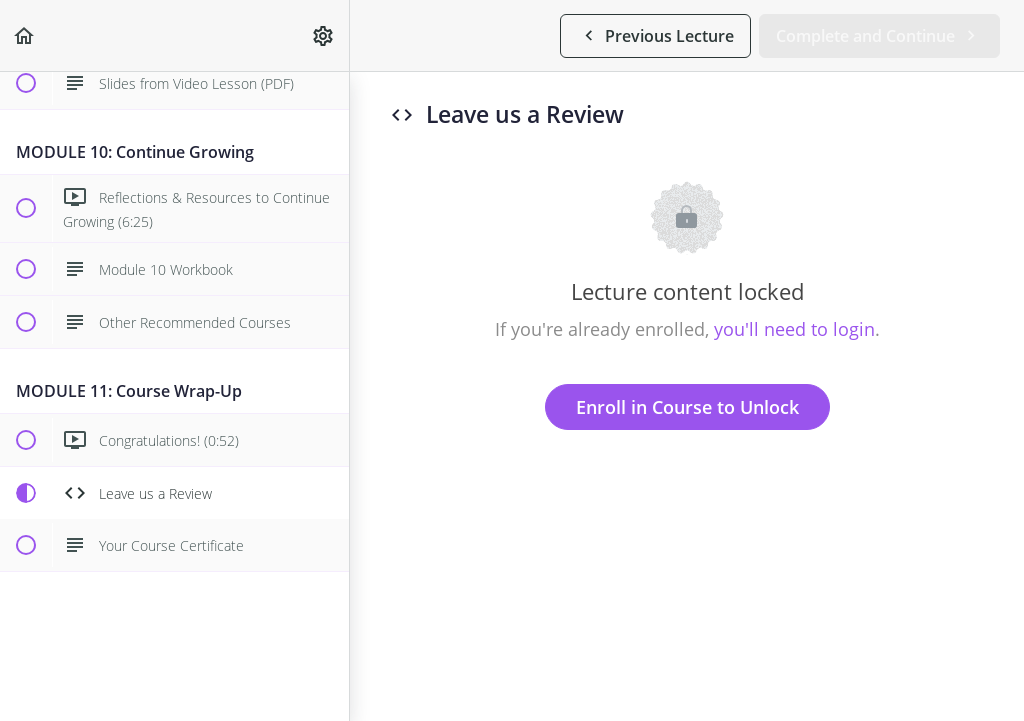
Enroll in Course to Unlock (687, 407)
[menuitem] (324, 35)
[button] (25, 35)
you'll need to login (794, 329)
